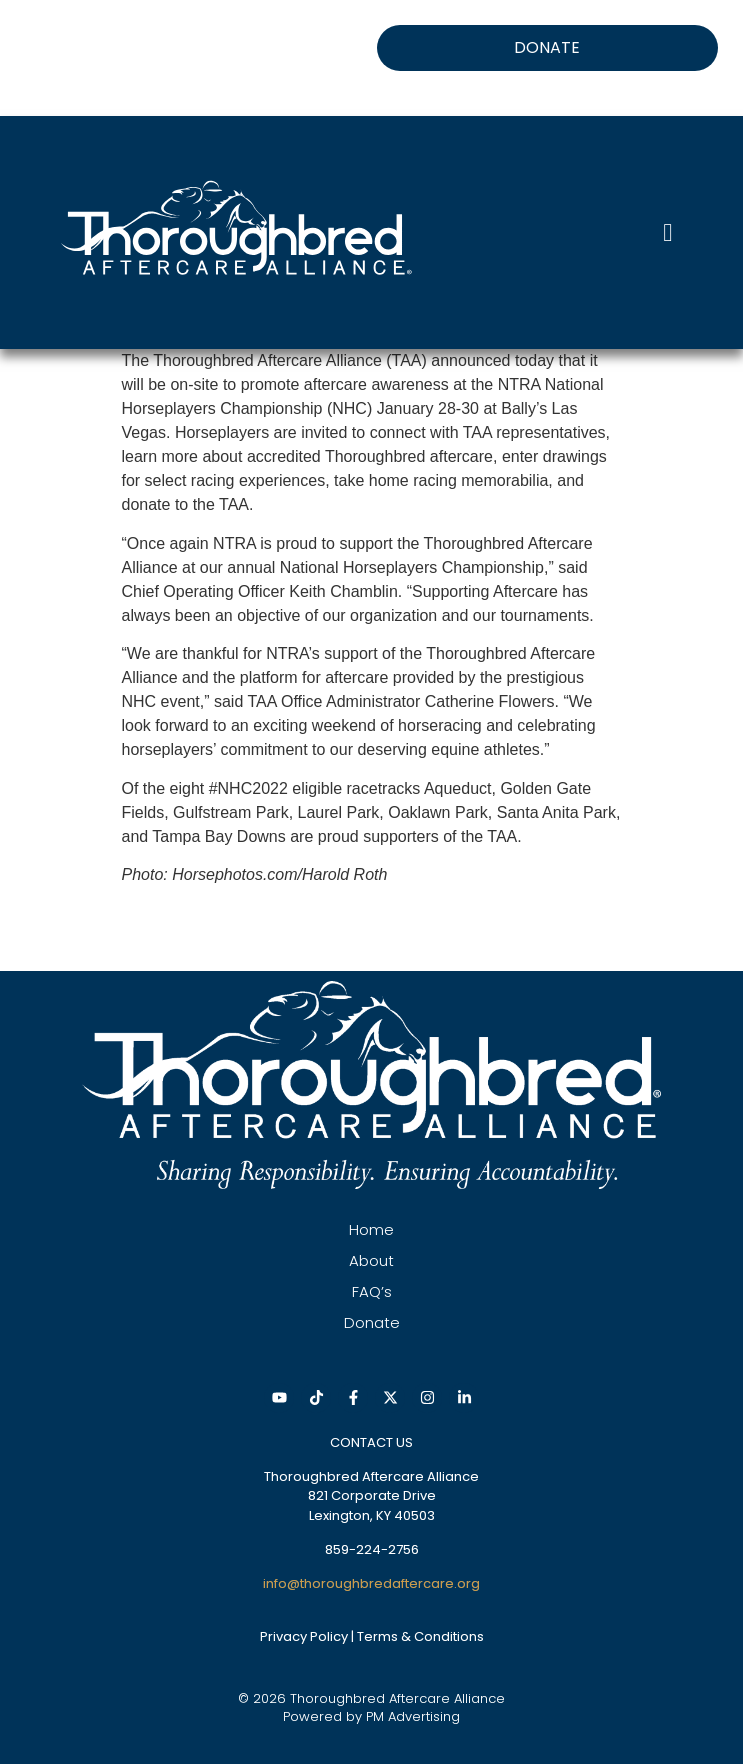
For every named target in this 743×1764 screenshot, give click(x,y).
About (371, 1260)
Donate (372, 1322)
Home (371, 1229)
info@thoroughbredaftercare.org (371, 1583)
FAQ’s (372, 1291)
